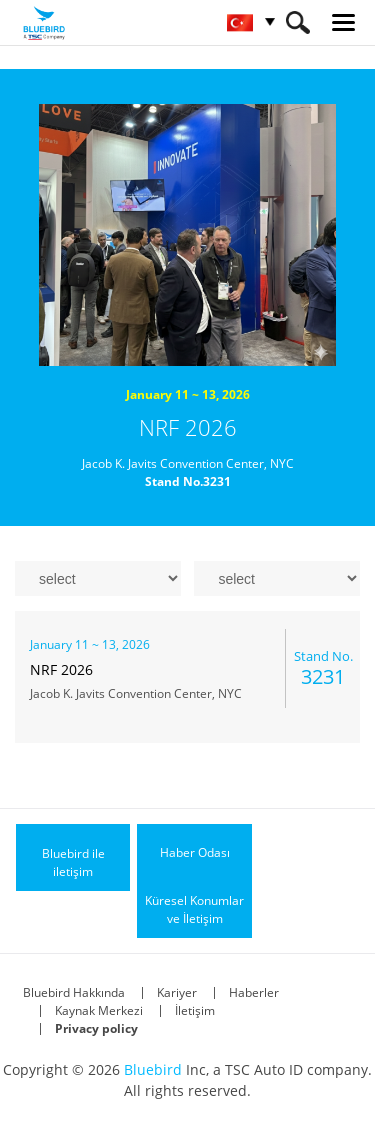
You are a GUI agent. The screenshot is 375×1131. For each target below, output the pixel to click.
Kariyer (177, 992)
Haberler (254, 992)
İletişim (195, 1010)
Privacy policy (96, 1028)
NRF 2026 (188, 427)
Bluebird (153, 1069)
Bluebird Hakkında (74, 992)
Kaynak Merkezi (99, 1010)
